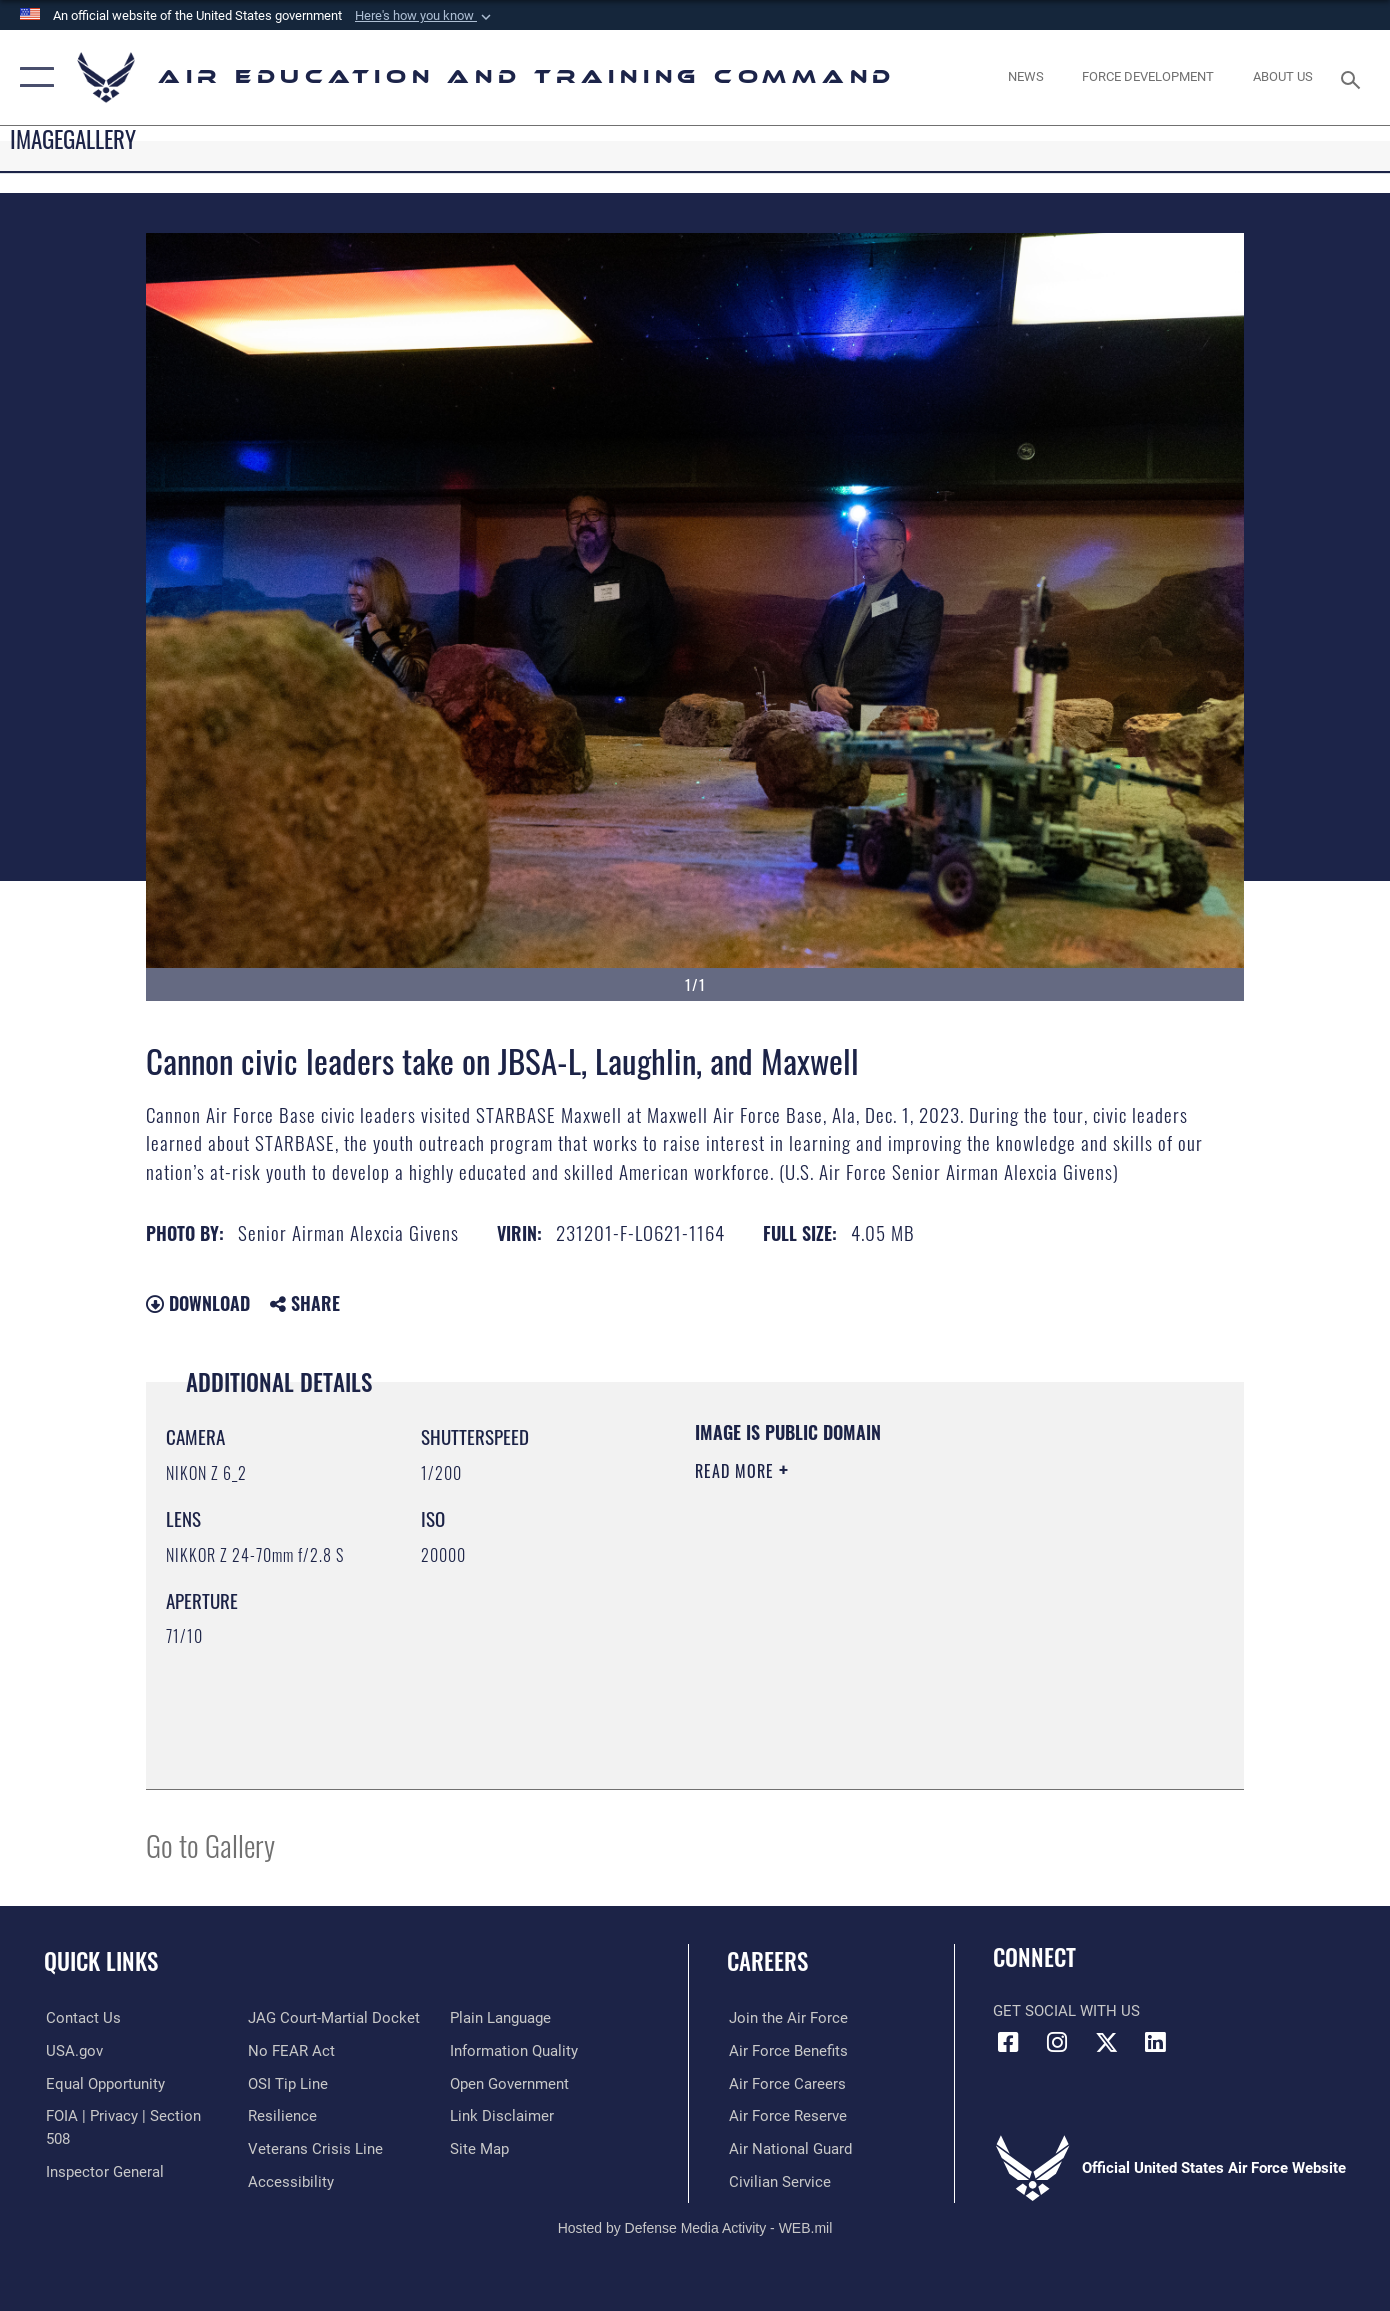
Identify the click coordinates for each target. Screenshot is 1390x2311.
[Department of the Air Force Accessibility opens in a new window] (290, 2148)
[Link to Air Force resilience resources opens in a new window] (281, 2083)
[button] (425, 16)
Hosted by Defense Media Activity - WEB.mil (695, 2227)
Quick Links (101, 1961)
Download (198, 1303)
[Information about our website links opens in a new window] (503, 2083)
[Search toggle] (1353, 78)
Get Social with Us (1066, 2011)
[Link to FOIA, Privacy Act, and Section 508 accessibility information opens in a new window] (135, 2116)
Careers (767, 1961)
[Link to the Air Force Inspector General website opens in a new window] (103, 2148)
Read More (737, 1471)
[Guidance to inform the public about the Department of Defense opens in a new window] (515, 2018)
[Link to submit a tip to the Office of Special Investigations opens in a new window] (287, 2051)
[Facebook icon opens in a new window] (1008, 2043)
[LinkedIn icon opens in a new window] (1155, 2043)
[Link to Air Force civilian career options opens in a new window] (778, 2181)
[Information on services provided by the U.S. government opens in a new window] (72, 2051)
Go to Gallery (210, 1844)
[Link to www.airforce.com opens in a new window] (786, 2018)
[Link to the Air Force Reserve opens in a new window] (786, 2116)
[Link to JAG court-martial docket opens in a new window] (130, 2181)
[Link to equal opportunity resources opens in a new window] (103, 2083)
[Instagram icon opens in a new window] (1057, 2043)
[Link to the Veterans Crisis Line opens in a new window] (314, 2116)
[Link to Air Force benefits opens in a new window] (786, 2051)
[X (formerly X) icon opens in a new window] (1106, 2043)
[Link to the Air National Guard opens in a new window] (788, 2148)
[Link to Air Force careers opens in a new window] (785, 2083)
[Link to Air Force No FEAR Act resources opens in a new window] (290, 2018)
